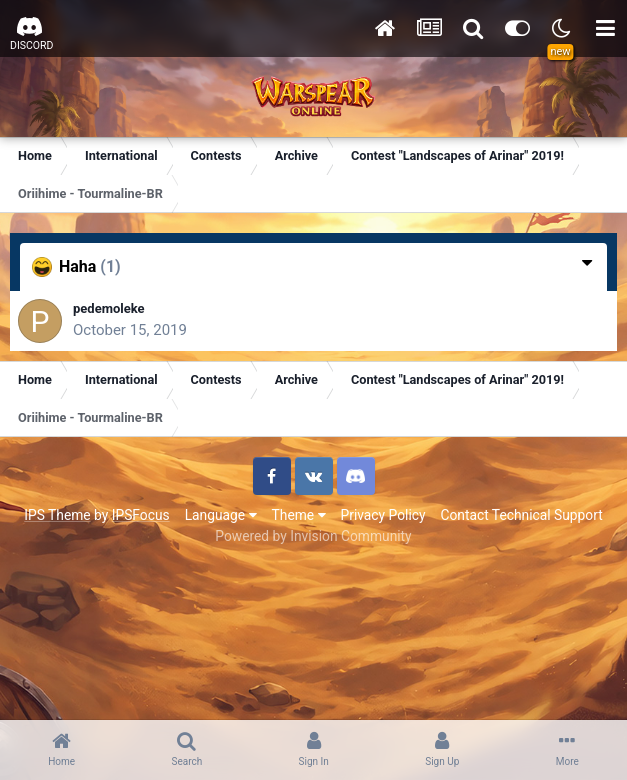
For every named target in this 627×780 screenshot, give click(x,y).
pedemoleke (109, 308)
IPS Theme (57, 515)
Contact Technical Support (521, 515)
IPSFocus (141, 515)
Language (221, 515)
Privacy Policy (383, 515)
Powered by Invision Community (313, 536)
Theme (299, 515)
